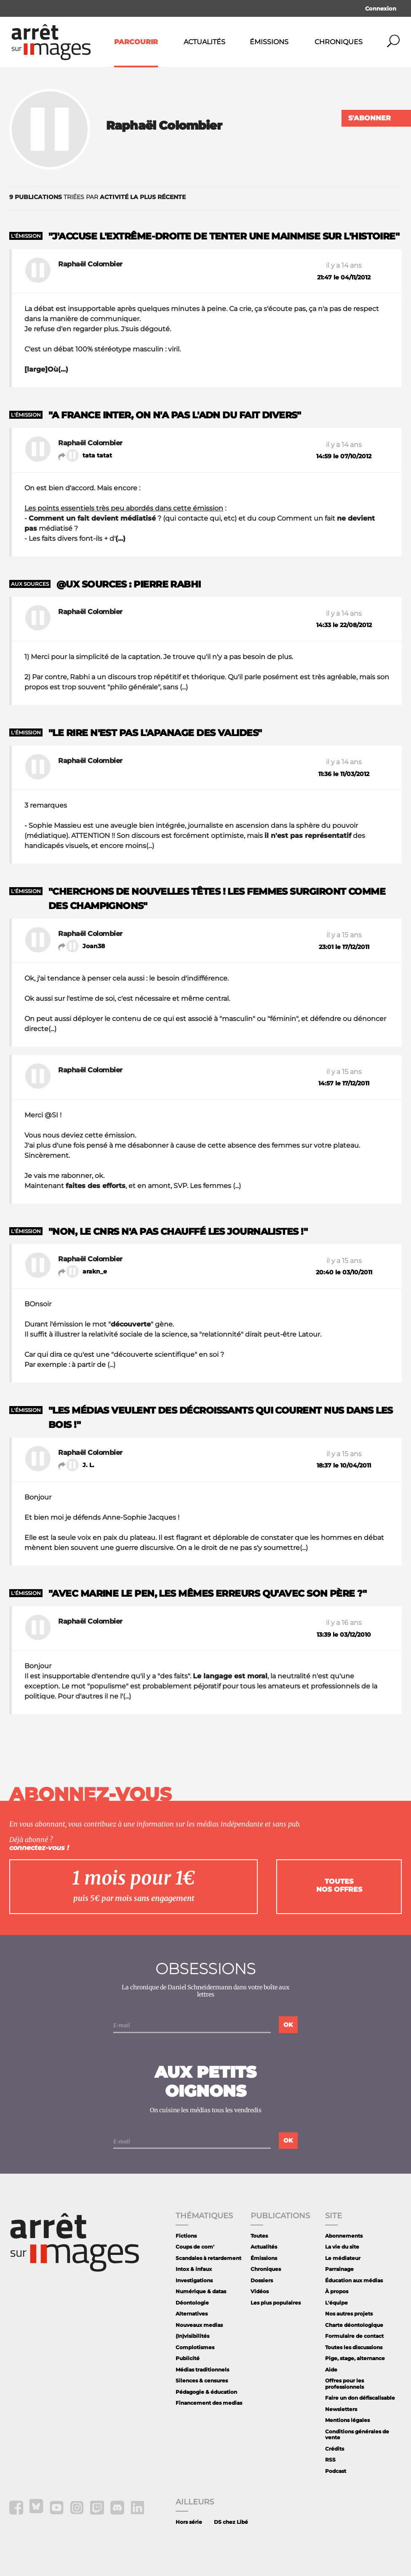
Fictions (186, 2236)
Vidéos (260, 2291)
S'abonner (369, 118)
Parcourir (136, 42)
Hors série (189, 2522)
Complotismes (195, 2347)
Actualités (204, 42)
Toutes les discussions (353, 2347)
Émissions (269, 42)
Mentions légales (347, 2420)
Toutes (259, 2236)
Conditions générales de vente (357, 2434)
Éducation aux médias (354, 2280)
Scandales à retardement (208, 2258)
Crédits (334, 2449)
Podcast (335, 2471)
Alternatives (192, 2313)
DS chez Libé (231, 2522)
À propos (336, 2291)
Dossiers (262, 2280)
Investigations (194, 2280)
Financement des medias (209, 2403)
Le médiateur (342, 2258)
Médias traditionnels (202, 2369)
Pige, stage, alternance (355, 2358)
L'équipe (336, 2303)
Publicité (188, 2358)
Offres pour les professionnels (344, 2383)
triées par (97, 197)
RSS (330, 2459)
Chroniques (339, 42)
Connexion (380, 8)
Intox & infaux (194, 2269)
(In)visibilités (192, 2336)
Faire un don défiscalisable (360, 2398)
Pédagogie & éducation (206, 2392)
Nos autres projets (349, 2313)
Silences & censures (202, 2380)
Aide (331, 2369)
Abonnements (344, 2236)
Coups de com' (195, 2247)
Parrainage (339, 2269)
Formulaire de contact (354, 2336)
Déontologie (192, 2303)
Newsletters (341, 2409)
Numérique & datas (201, 2291)
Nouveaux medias (199, 2325)
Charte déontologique (354, 2325)
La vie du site (342, 2247)
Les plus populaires (276, 2303)
